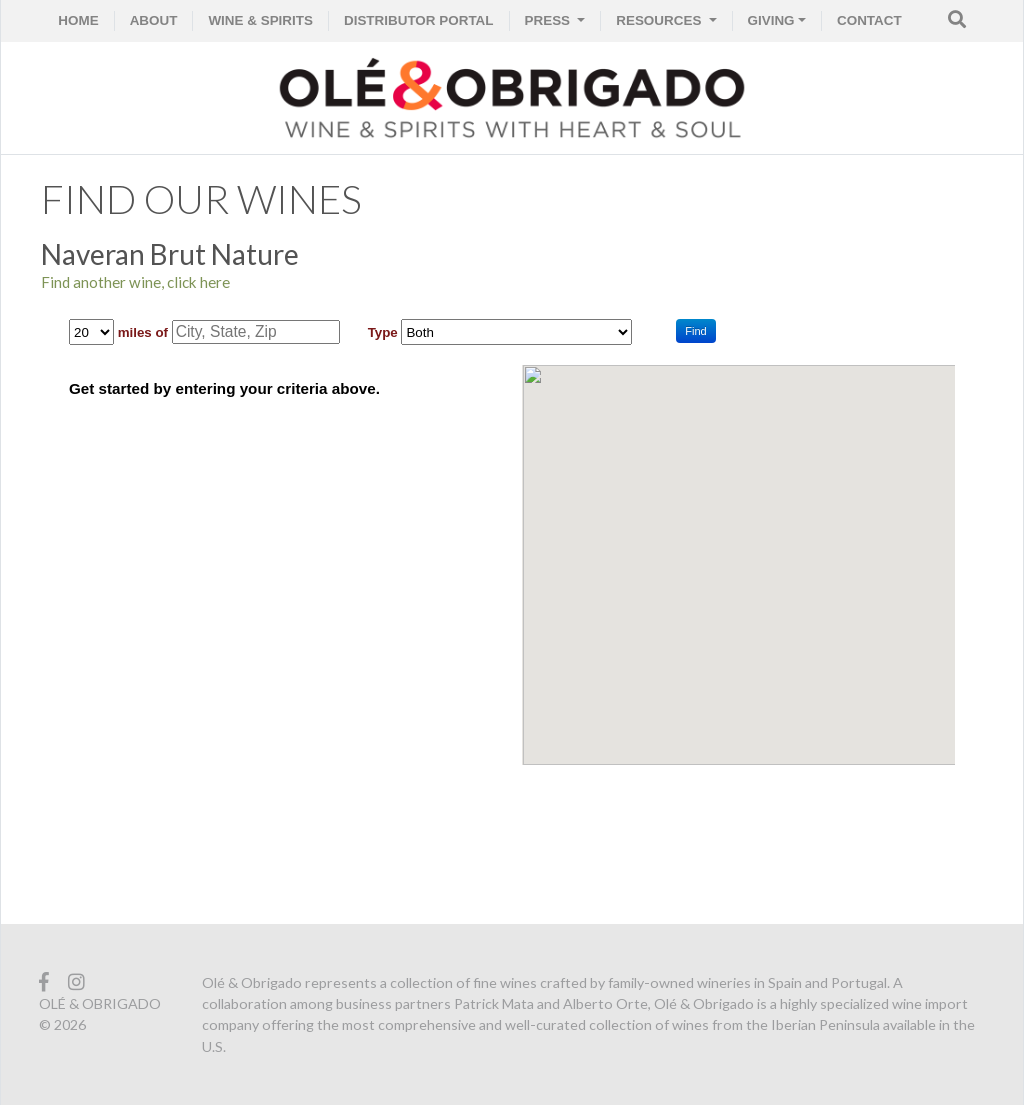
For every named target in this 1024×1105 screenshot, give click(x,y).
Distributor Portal (419, 20)
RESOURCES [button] (660, 20)
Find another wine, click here (135, 282)
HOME (78, 20)
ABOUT (154, 20)
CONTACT (869, 20)
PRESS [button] (549, 20)
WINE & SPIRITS (260, 20)
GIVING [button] (771, 20)
